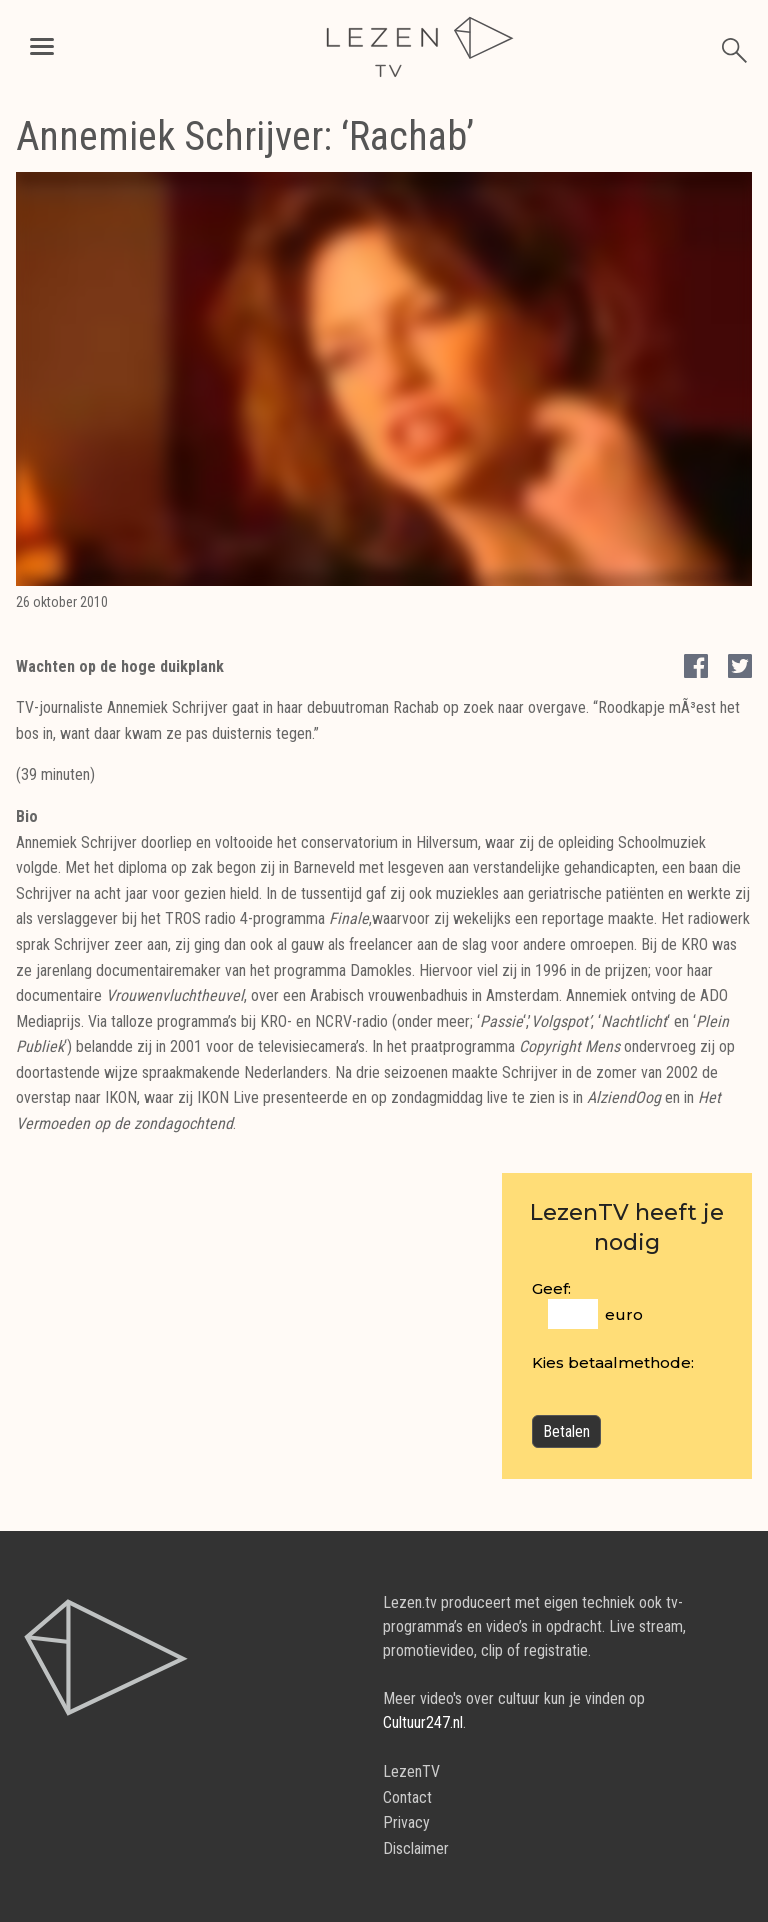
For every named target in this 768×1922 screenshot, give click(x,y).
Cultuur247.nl (423, 1722)
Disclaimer (416, 1848)
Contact (407, 1797)
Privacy (406, 1822)
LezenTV (411, 1771)
